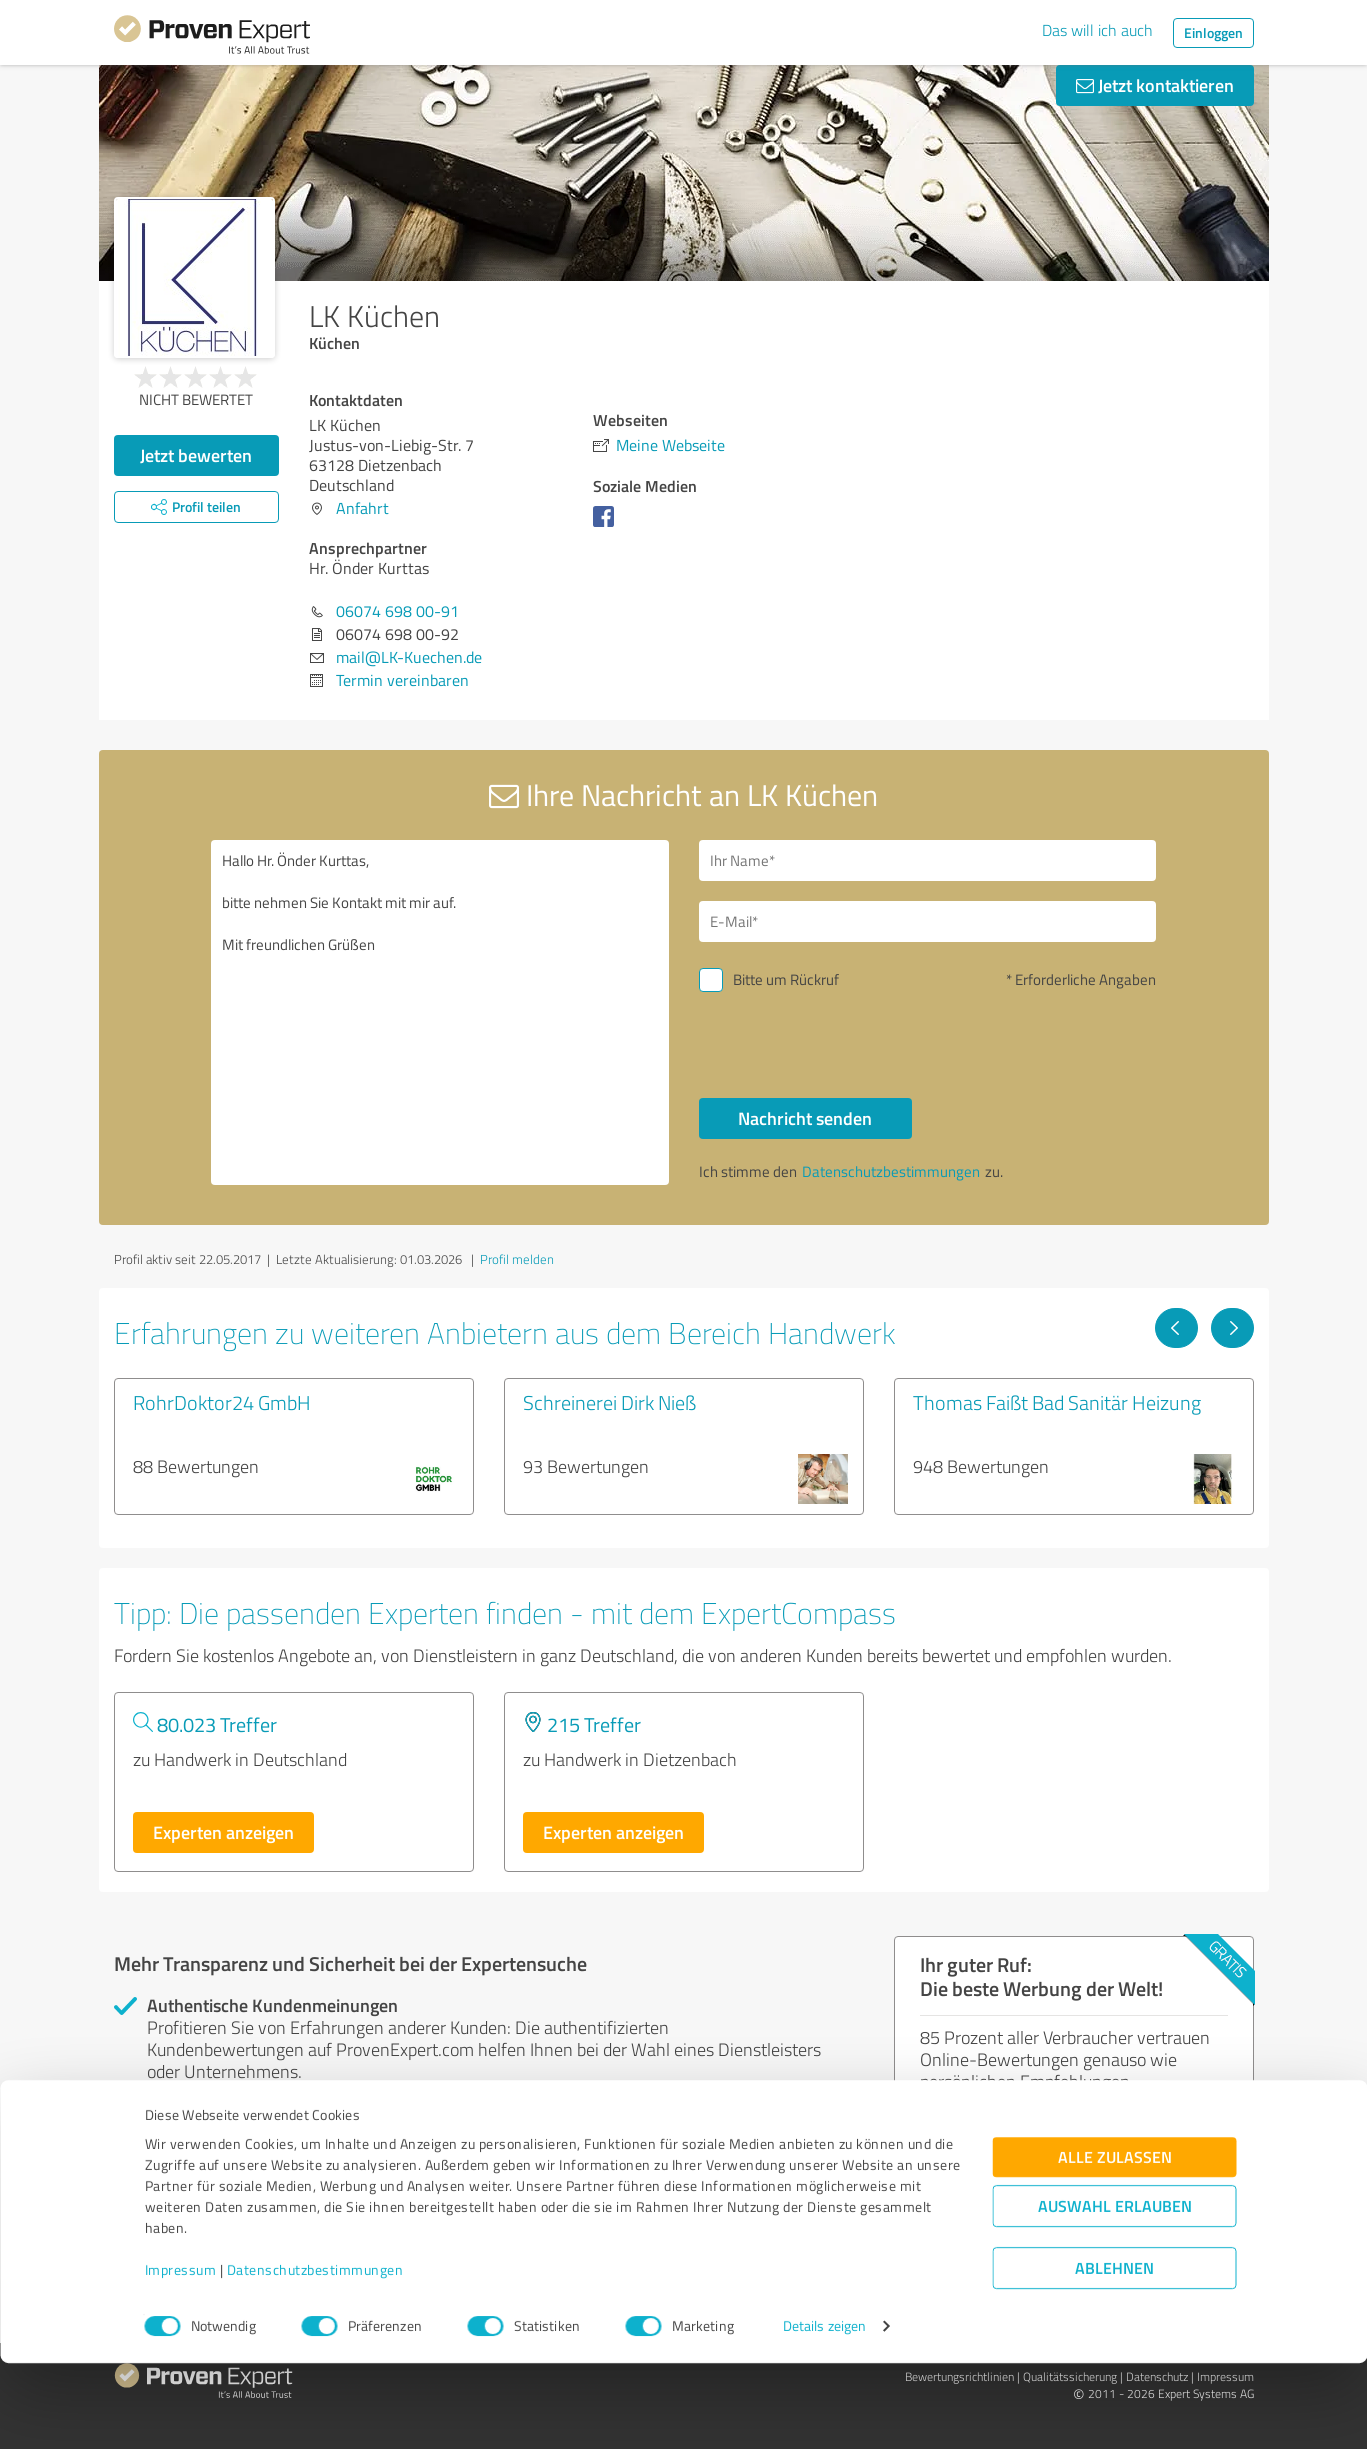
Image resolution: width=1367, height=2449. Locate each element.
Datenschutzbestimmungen (315, 2355)
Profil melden (517, 1259)
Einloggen (1213, 32)
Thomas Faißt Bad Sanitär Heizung (1057, 1402)
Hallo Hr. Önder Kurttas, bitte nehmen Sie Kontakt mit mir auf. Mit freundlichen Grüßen (440, 1012)
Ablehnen (1114, 2353)
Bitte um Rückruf (786, 979)
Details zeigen (824, 2411)
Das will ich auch (1097, 30)
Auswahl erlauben (1115, 2291)
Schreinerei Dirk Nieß (609, 1402)
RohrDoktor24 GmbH (222, 1402)
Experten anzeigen (223, 1832)
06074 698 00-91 (397, 611)
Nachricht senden (805, 1118)
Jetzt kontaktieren (1155, 85)
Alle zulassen (1115, 2242)
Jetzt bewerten (196, 455)
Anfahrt (362, 508)
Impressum (181, 2355)
